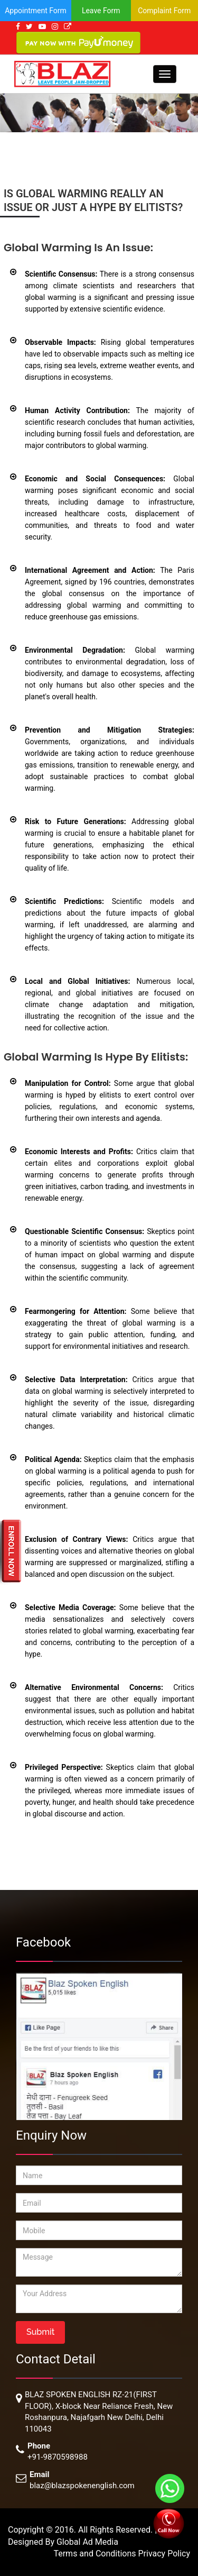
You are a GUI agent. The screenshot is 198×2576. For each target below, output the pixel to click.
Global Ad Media (87, 2542)
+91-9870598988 (57, 2457)
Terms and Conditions (95, 2553)
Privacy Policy (164, 2553)
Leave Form (101, 10)
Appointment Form (36, 10)
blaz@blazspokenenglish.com (82, 2485)
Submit (40, 2332)
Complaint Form (164, 10)
